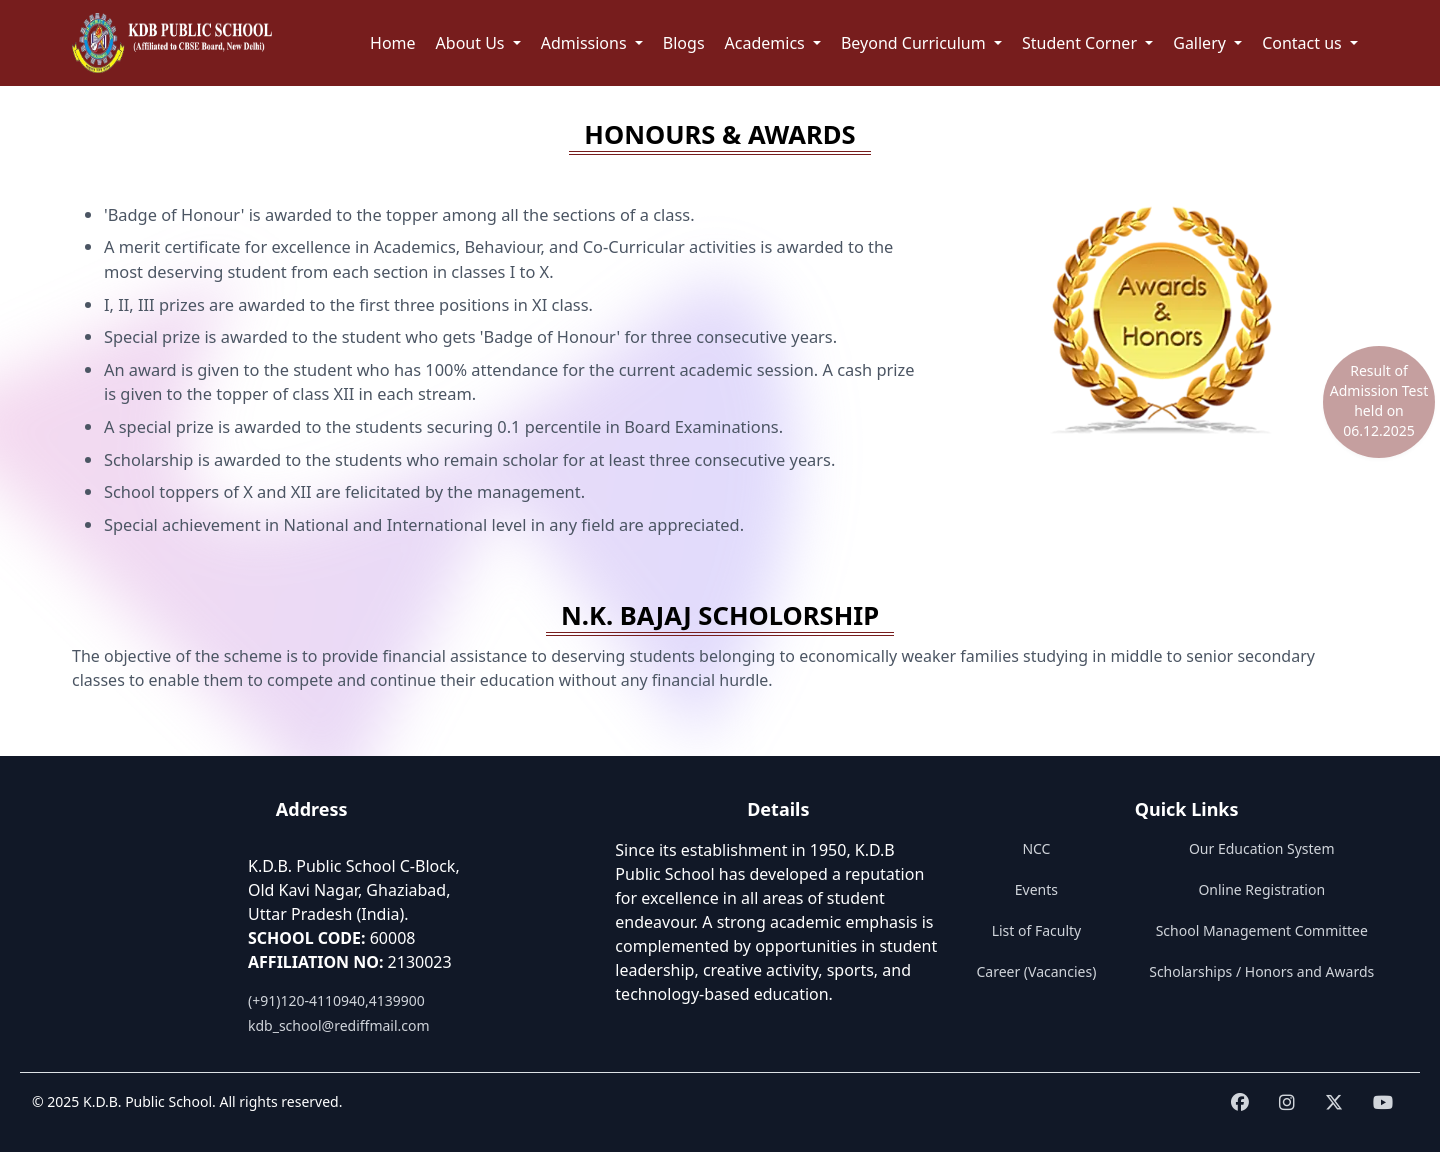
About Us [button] (472, 43)
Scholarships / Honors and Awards (1261, 971)
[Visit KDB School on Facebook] (1240, 1102)
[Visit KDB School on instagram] (1287, 1102)
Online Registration (1261, 889)
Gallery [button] (1201, 43)
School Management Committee (1262, 930)
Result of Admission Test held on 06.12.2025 (1379, 400)
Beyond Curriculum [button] (915, 43)
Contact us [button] (1304, 43)
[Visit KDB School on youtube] (1383, 1102)
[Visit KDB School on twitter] (1334, 1102)
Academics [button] (767, 43)
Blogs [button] (684, 43)
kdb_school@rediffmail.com (339, 1025)
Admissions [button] (586, 43)
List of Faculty (1037, 930)
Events (1036, 889)
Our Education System (1262, 848)
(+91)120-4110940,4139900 (336, 1000)
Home (393, 43)
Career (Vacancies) (1036, 971)
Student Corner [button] (1081, 43)
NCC (1036, 848)
